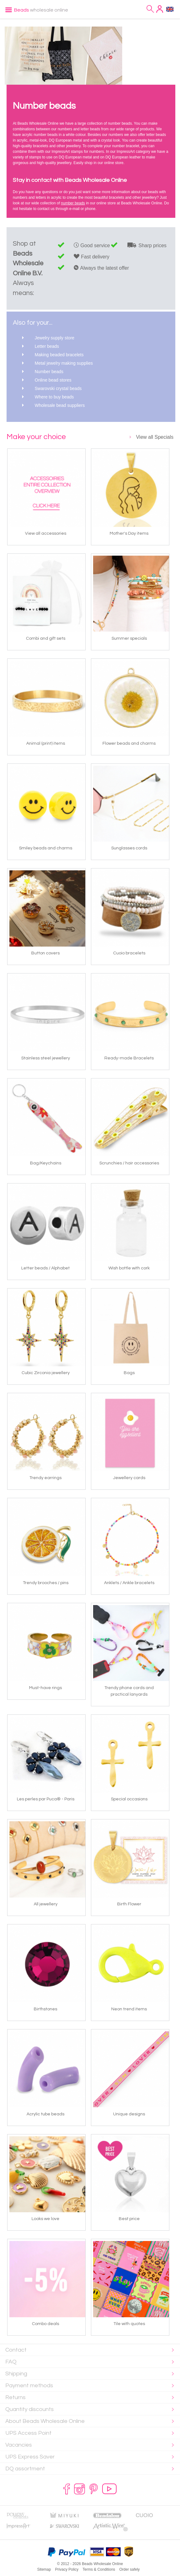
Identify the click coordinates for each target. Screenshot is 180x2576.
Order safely (129, 2569)
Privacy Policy (66, 2569)
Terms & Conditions (98, 2569)
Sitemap (44, 2569)
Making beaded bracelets (59, 354)
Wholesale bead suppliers (60, 405)
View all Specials (154, 437)
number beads (73, 203)
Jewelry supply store (54, 337)
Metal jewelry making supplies (64, 363)
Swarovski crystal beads (58, 388)
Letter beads (47, 346)
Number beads (49, 371)
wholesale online (41, 10)
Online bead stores (53, 380)
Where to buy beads (54, 396)
